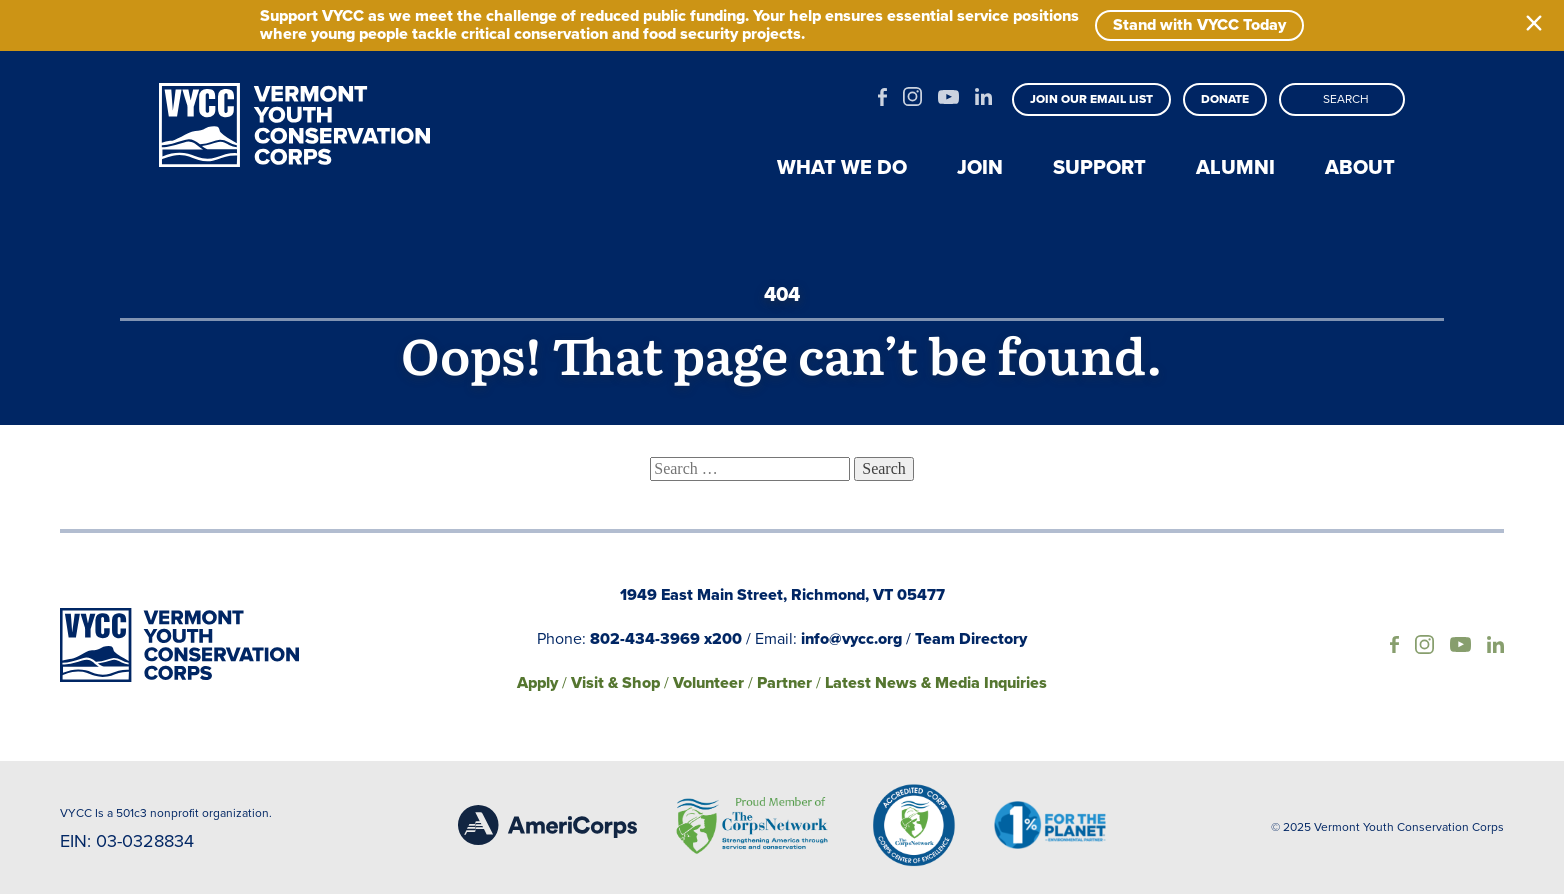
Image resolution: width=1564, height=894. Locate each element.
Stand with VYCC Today (1199, 24)
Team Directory (971, 638)
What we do (842, 167)
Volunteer (708, 682)
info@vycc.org (851, 638)
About (1360, 167)
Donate (1225, 99)
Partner (784, 682)
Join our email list (1091, 99)
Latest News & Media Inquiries (936, 682)
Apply (537, 682)
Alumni (1235, 167)
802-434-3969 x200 (666, 638)
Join (980, 167)
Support (1099, 167)
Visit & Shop (615, 682)
